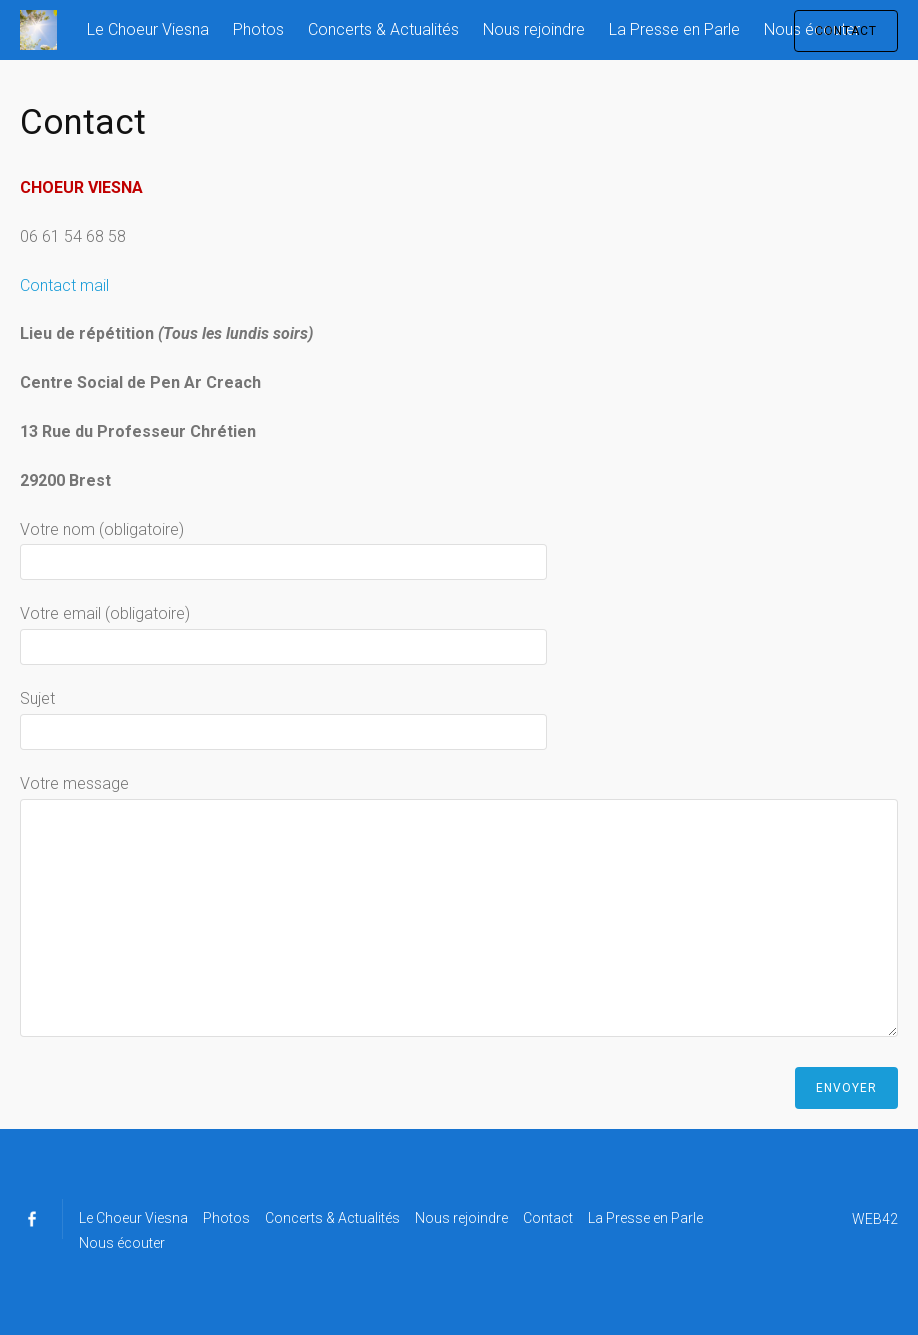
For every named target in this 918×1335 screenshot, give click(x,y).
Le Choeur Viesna (148, 29)
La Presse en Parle (674, 29)
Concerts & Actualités (383, 29)
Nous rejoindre (534, 29)
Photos (258, 29)
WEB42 (875, 1219)
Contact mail (64, 285)
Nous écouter (122, 1243)
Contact (548, 1218)
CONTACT (846, 31)
